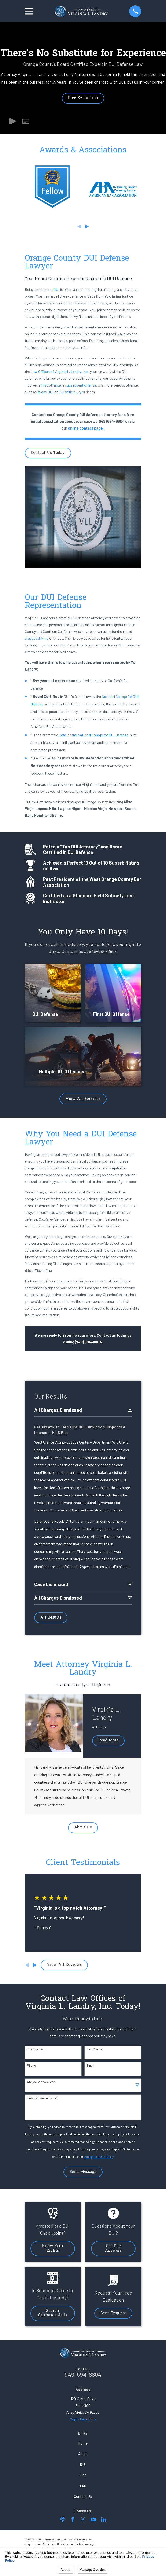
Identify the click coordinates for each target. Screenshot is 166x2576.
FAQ (83, 2480)
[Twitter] (83, 2514)
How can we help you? (42, 2093)
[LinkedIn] (104, 2514)
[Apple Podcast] (62, 2514)
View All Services (83, 1099)
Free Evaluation (83, 98)
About (83, 2448)
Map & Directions (83, 2414)
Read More (108, 1735)
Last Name (94, 2044)
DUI (83, 2459)
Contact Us (83, 2491)
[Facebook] (72, 2514)
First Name (35, 2044)
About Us (83, 1822)
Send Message (83, 2167)
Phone (31, 2060)
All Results (50, 1612)
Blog (82, 2470)
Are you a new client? (41, 2077)
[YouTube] (93, 2514)
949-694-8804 (83, 2370)
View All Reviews (64, 1960)
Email (90, 2060)
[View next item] (87, 226)
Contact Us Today (48, 453)
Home (83, 2438)
